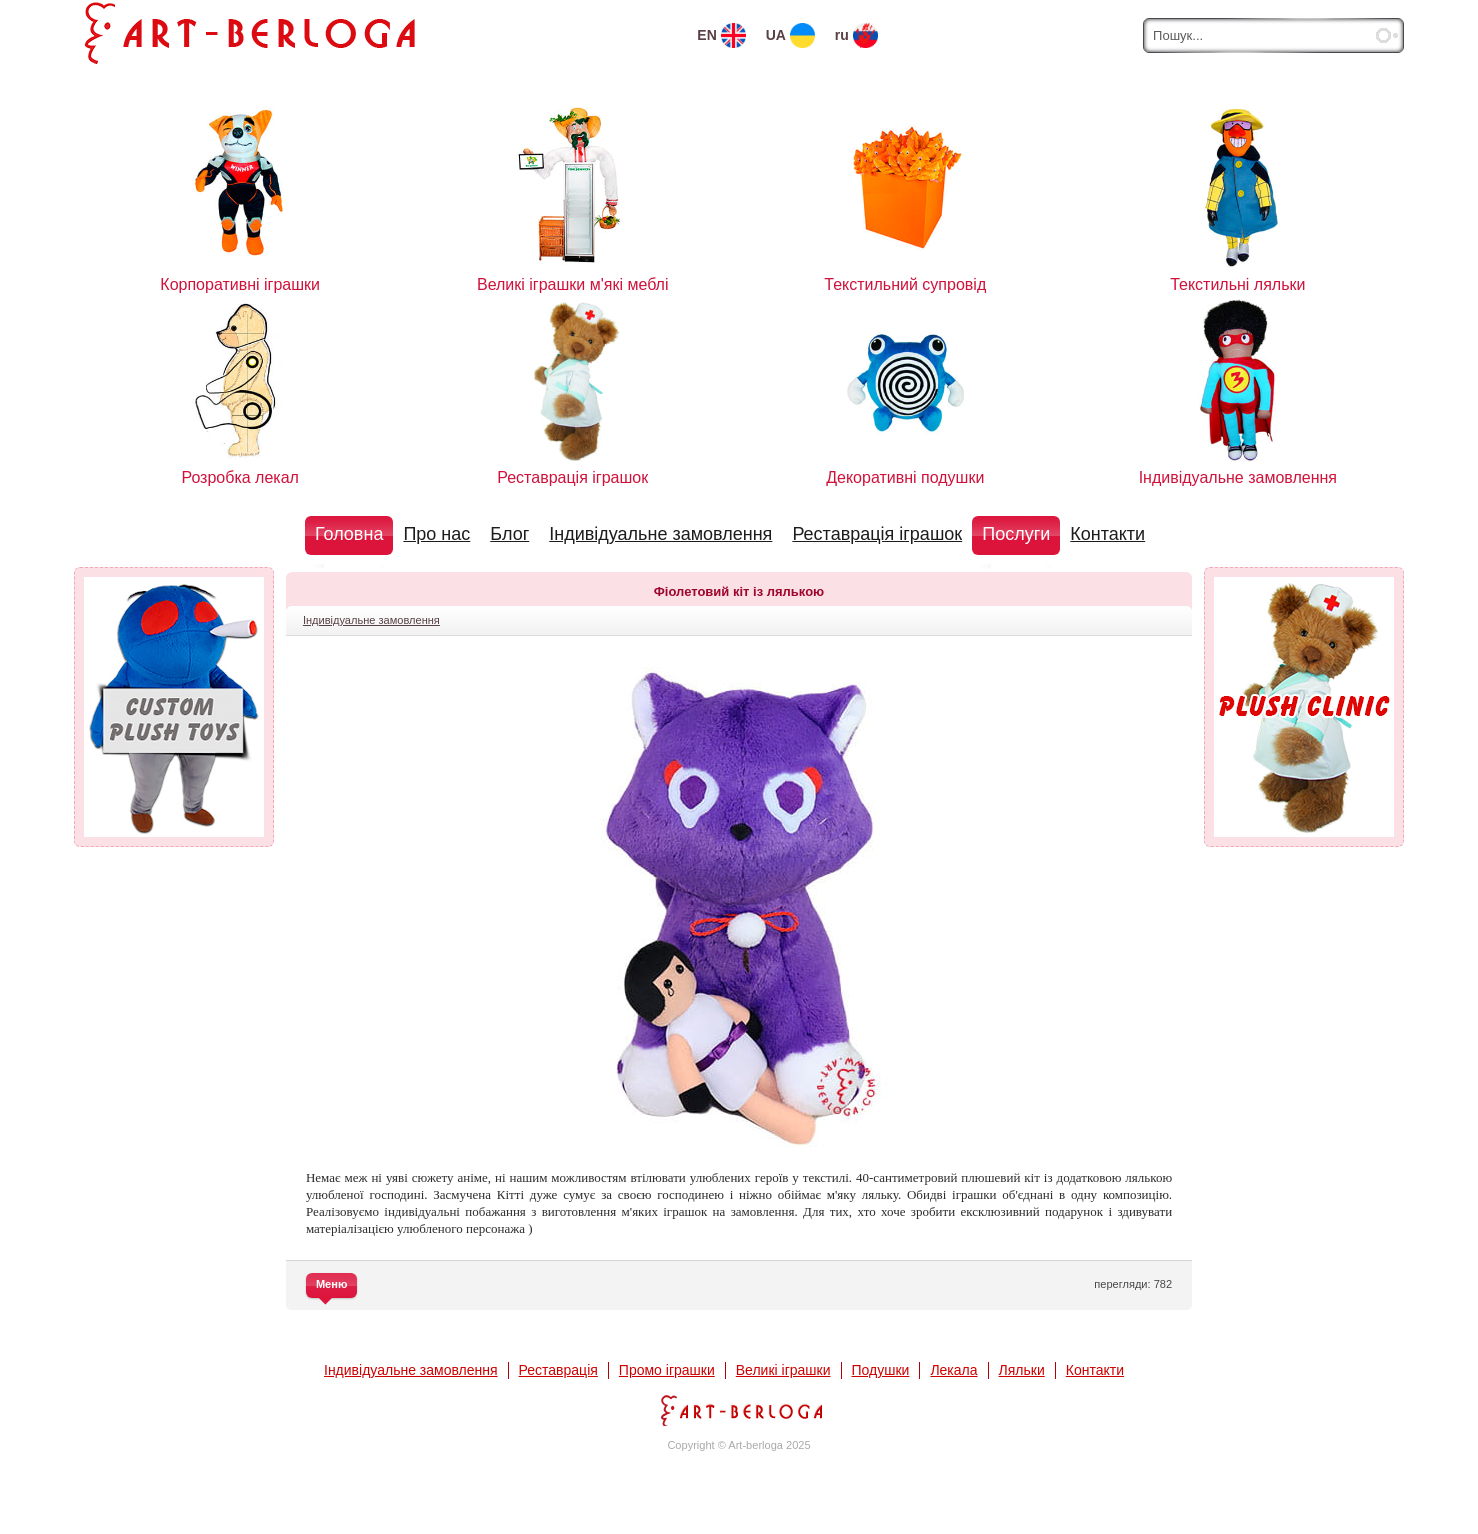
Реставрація (558, 1370)
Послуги (1016, 534)
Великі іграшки (783, 1370)
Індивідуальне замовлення (660, 534)
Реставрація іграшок (877, 534)
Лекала (953, 1370)
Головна (349, 534)
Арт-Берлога (739, 1410)
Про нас (436, 534)
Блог (509, 534)
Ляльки (1022, 1370)
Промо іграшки (667, 1370)
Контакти (1107, 534)
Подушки (881, 1370)
